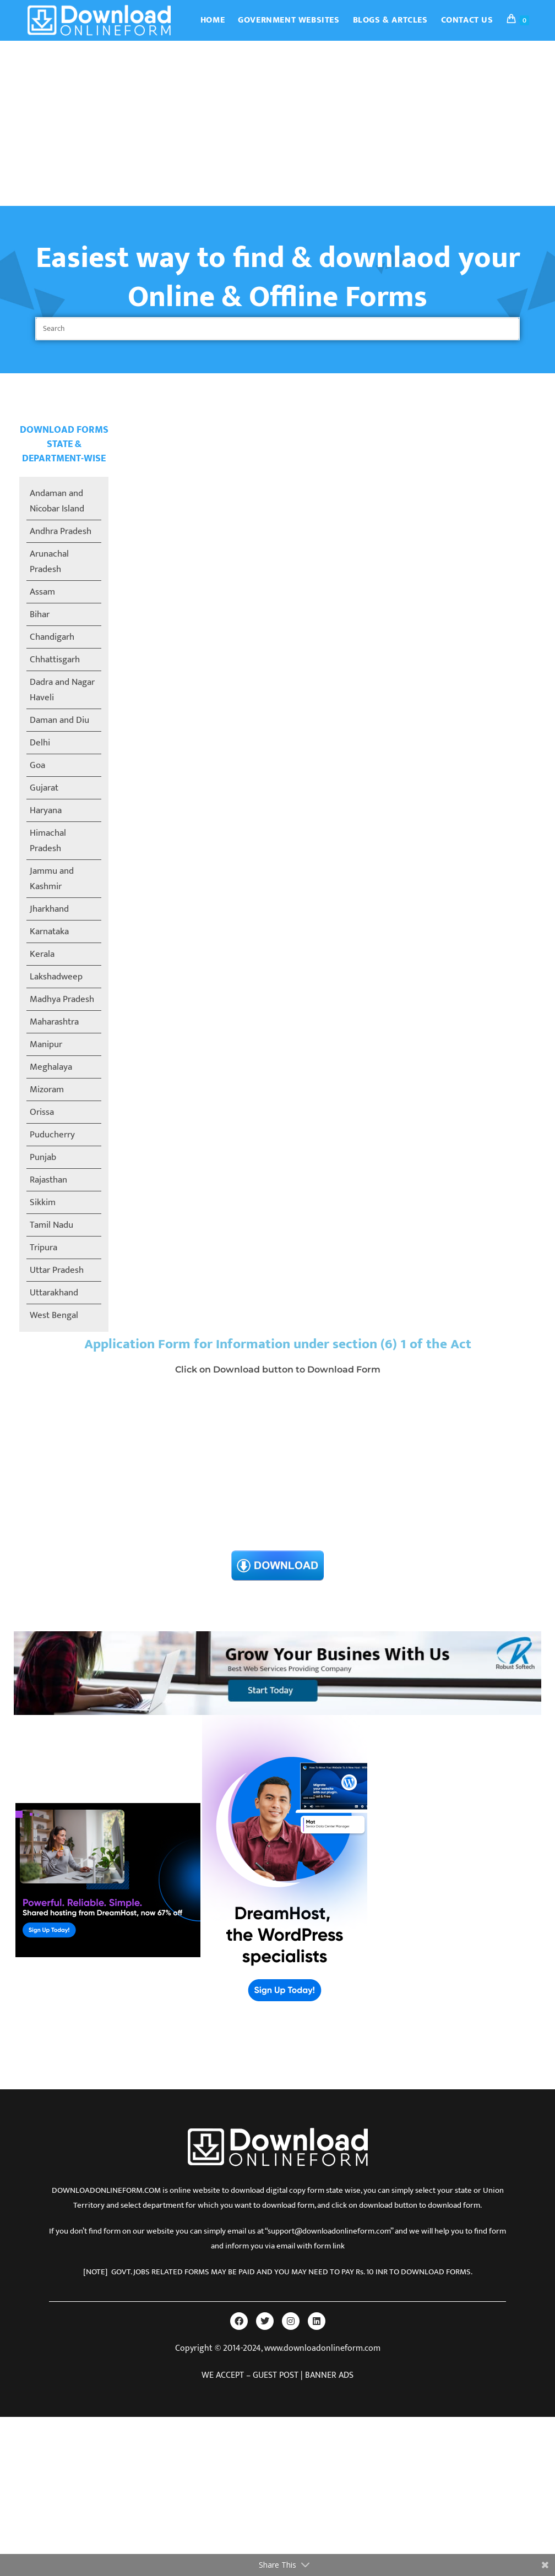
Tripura (43, 1247)
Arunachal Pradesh (49, 561)
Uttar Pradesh (57, 1270)
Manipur (46, 1044)
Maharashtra (54, 1022)
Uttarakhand (54, 1292)
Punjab (43, 1157)
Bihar (40, 614)
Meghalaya (51, 1067)
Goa (37, 765)
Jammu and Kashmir (52, 878)
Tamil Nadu (51, 1225)
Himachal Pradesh (48, 840)
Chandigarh (52, 637)
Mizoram (47, 1089)
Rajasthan (48, 1180)
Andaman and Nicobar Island (57, 501)
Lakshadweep (56, 976)
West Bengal (54, 1315)
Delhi (40, 742)
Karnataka (49, 931)
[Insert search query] (277, 329)
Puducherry (52, 1134)
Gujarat (44, 788)
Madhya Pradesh (62, 999)
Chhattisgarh (55, 659)
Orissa (42, 1112)
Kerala (42, 954)
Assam (42, 592)
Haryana (46, 810)
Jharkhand (49, 909)
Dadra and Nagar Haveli (62, 689)
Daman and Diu (59, 720)
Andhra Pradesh (60, 531)
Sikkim (43, 1202)
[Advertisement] (277, 123)
